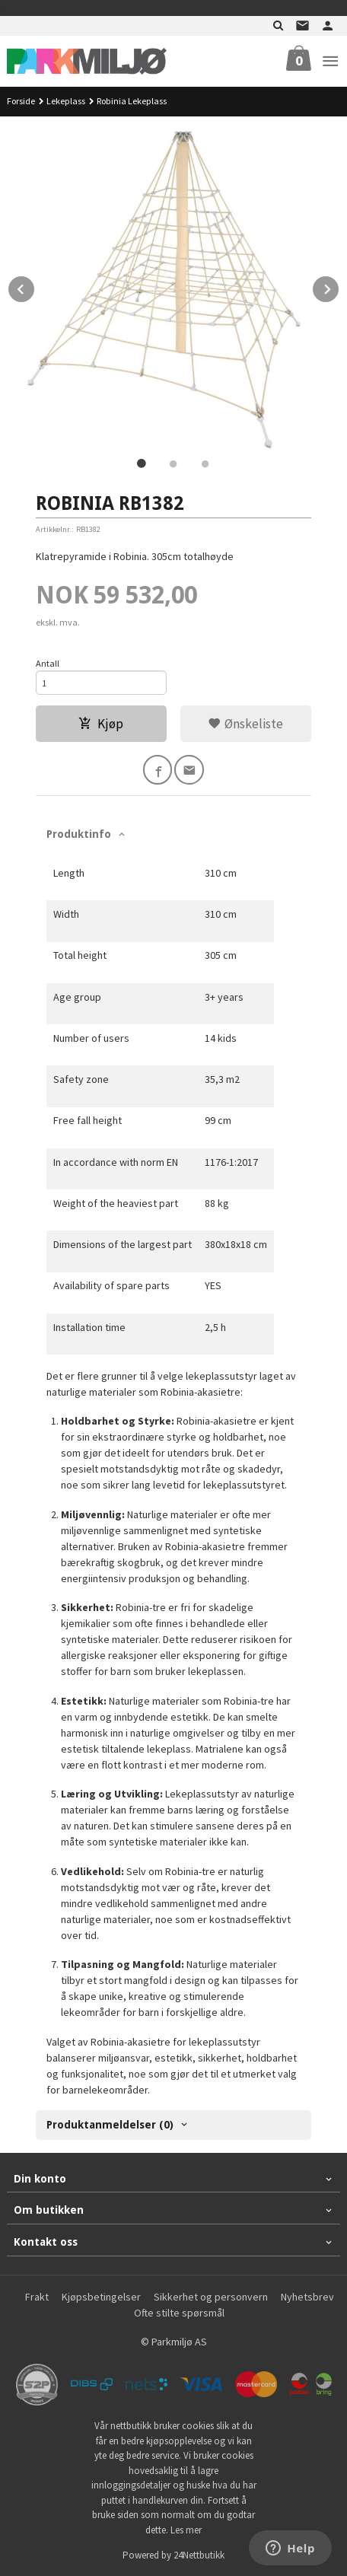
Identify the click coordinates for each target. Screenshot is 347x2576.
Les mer (186, 2529)
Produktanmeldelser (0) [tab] (110, 2125)
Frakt (37, 2297)
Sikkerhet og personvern (211, 2297)
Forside (21, 101)
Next (339, 287)
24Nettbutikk (199, 2555)
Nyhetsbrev (307, 2297)
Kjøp (100, 723)
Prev (35, 287)
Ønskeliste (245, 723)
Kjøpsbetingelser (101, 2297)
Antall (47, 663)
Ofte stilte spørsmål (179, 2313)
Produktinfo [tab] (78, 834)
